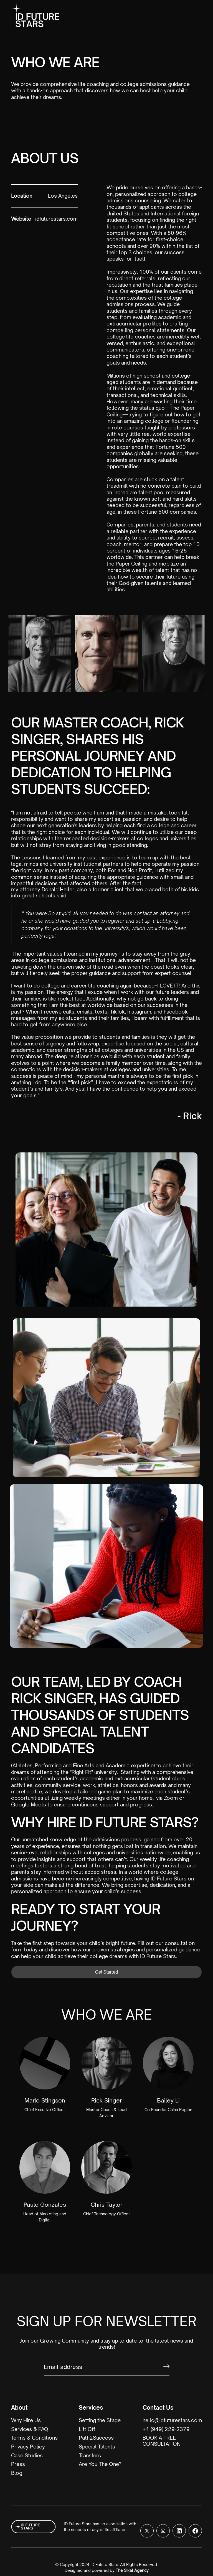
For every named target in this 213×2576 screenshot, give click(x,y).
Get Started (106, 1972)
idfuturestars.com (56, 219)
